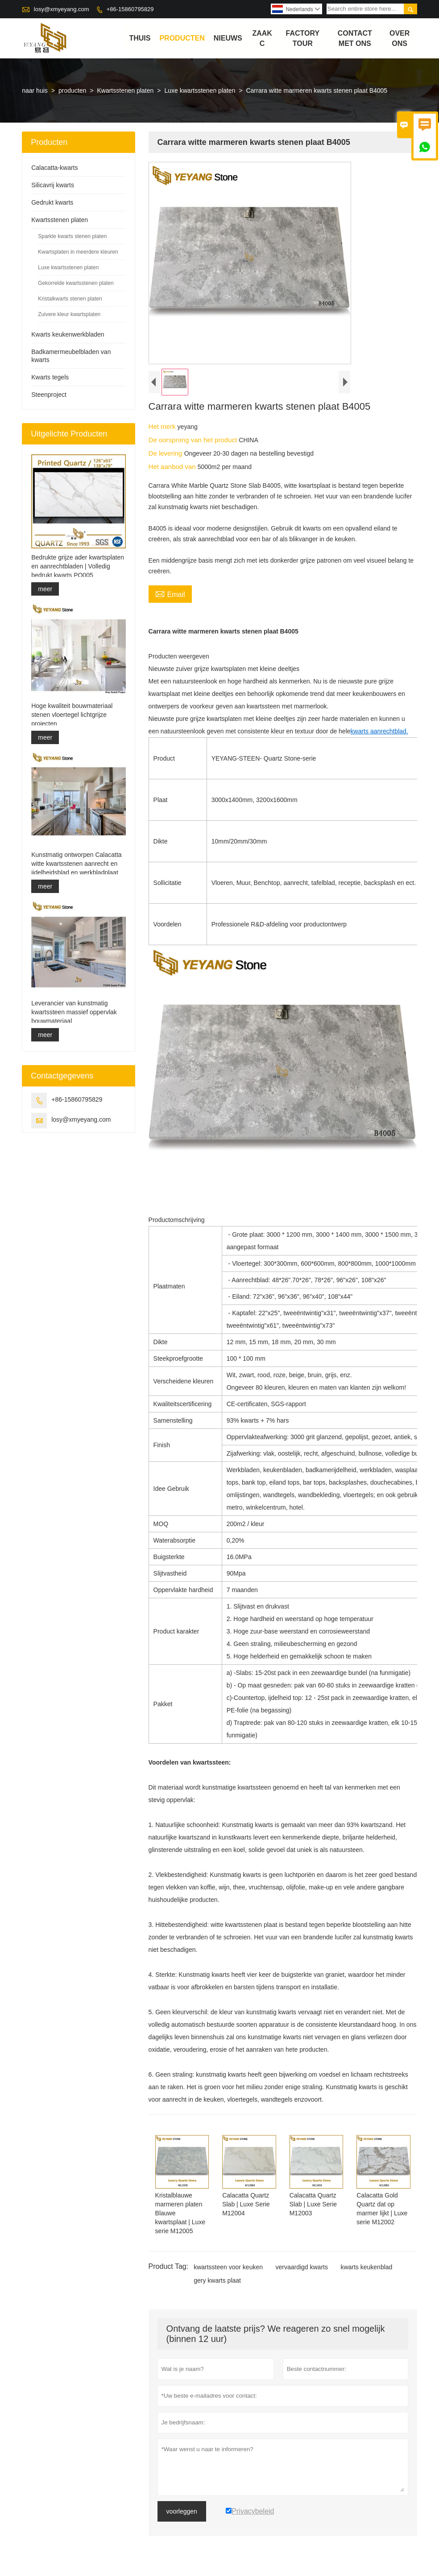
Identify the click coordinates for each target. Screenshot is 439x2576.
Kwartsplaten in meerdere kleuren (78, 252)
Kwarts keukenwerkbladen (67, 334)
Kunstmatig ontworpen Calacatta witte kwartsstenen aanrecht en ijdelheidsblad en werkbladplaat (76, 863)
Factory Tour (303, 38)
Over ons (399, 38)
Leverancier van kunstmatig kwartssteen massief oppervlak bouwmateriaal (73, 1012)
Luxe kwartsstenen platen (200, 90)
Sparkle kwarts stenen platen (72, 236)
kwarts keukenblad (366, 2267)
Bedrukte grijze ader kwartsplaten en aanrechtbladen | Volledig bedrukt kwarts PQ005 (77, 566)
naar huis (35, 90)
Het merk (163, 426)
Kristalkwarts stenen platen (70, 299)
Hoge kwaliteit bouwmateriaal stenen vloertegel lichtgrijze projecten (71, 714)
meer (45, 589)
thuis (139, 38)
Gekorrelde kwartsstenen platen (75, 283)
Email (170, 593)
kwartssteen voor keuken (228, 2267)
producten (181, 38)
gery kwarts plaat (217, 2280)
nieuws (228, 38)
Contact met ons (355, 38)
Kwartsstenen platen (125, 90)
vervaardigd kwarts (301, 2267)
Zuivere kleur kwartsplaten (69, 314)
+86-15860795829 (130, 9)
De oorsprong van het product (194, 440)
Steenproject (48, 394)
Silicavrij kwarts (52, 185)
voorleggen (181, 2511)
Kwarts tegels (50, 377)
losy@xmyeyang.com (61, 9)
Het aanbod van (173, 466)
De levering (166, 453)
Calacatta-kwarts (54, 167)
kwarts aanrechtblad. (379, 731)
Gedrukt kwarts (52, 202)
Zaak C (262, 38)
